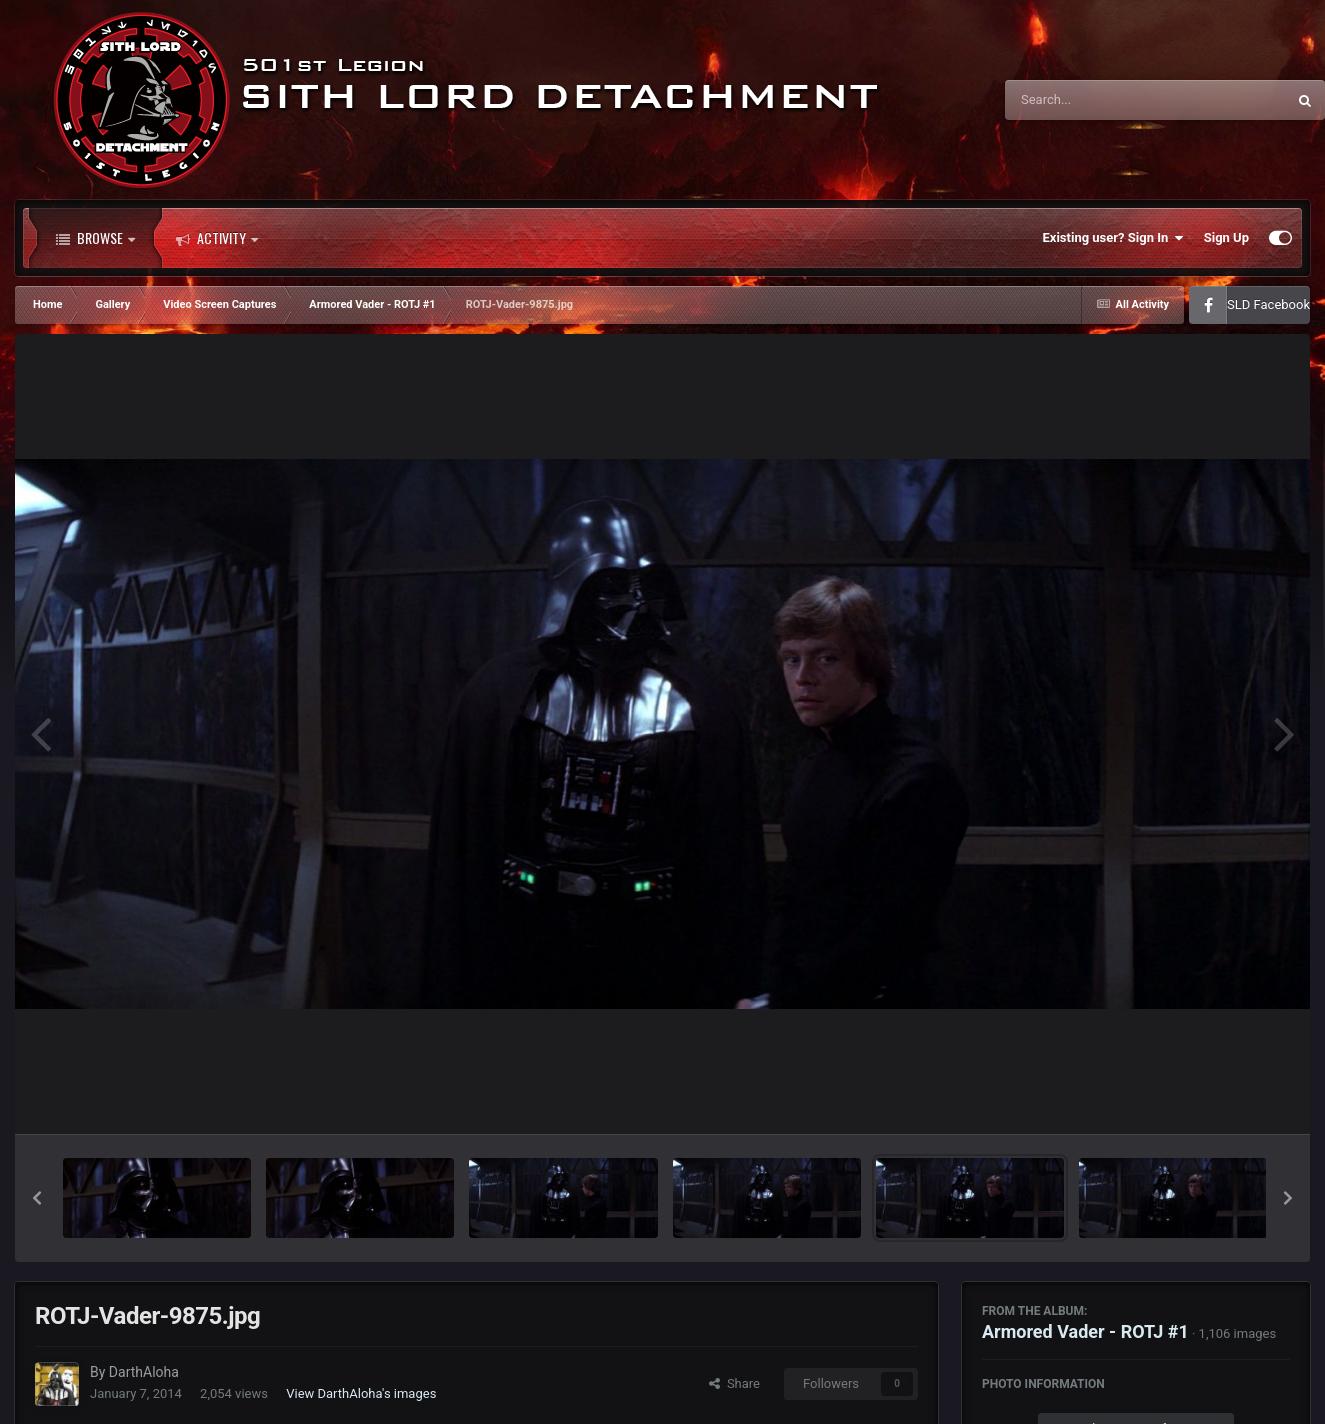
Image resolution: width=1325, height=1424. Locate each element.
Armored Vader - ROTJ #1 (1085, 1331)
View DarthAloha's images (361, 1393)
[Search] (1095, 100)
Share (734, 1383)
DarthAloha (144, 1372)
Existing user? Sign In (1113, 238)
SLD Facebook (1268, 304)
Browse (95, 238)
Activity (217, 238)
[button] (37, 1198)
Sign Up (1226, 237)
